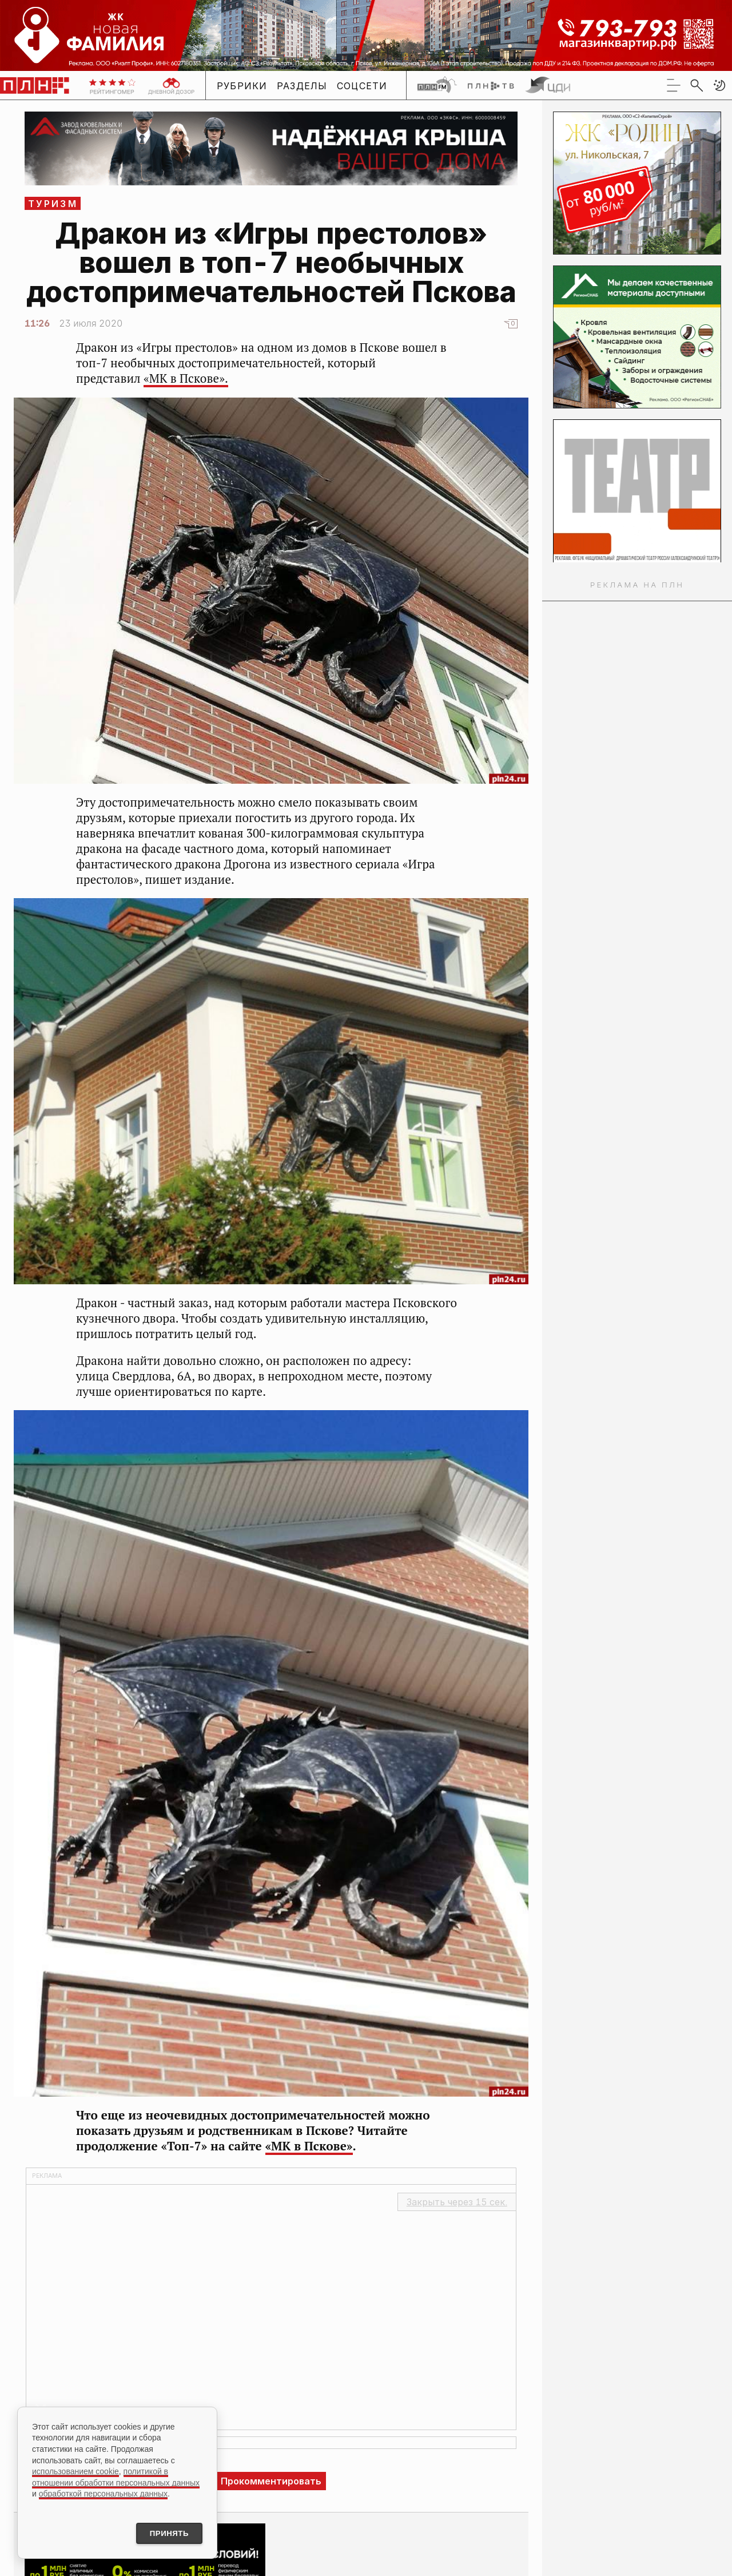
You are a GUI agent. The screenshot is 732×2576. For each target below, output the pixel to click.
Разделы (302, 86)
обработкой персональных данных (103, 2491)
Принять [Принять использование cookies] (164, 2532)
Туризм (53, 203)
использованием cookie (75, 2469)
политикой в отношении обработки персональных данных (116, 2475)
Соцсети (362, 86)
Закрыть (457, 2202)
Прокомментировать (271, 2481)
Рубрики (242, 86)
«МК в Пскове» (309, 2146)
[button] (719, 85)
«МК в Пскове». (186, 378)
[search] (696, 85)
